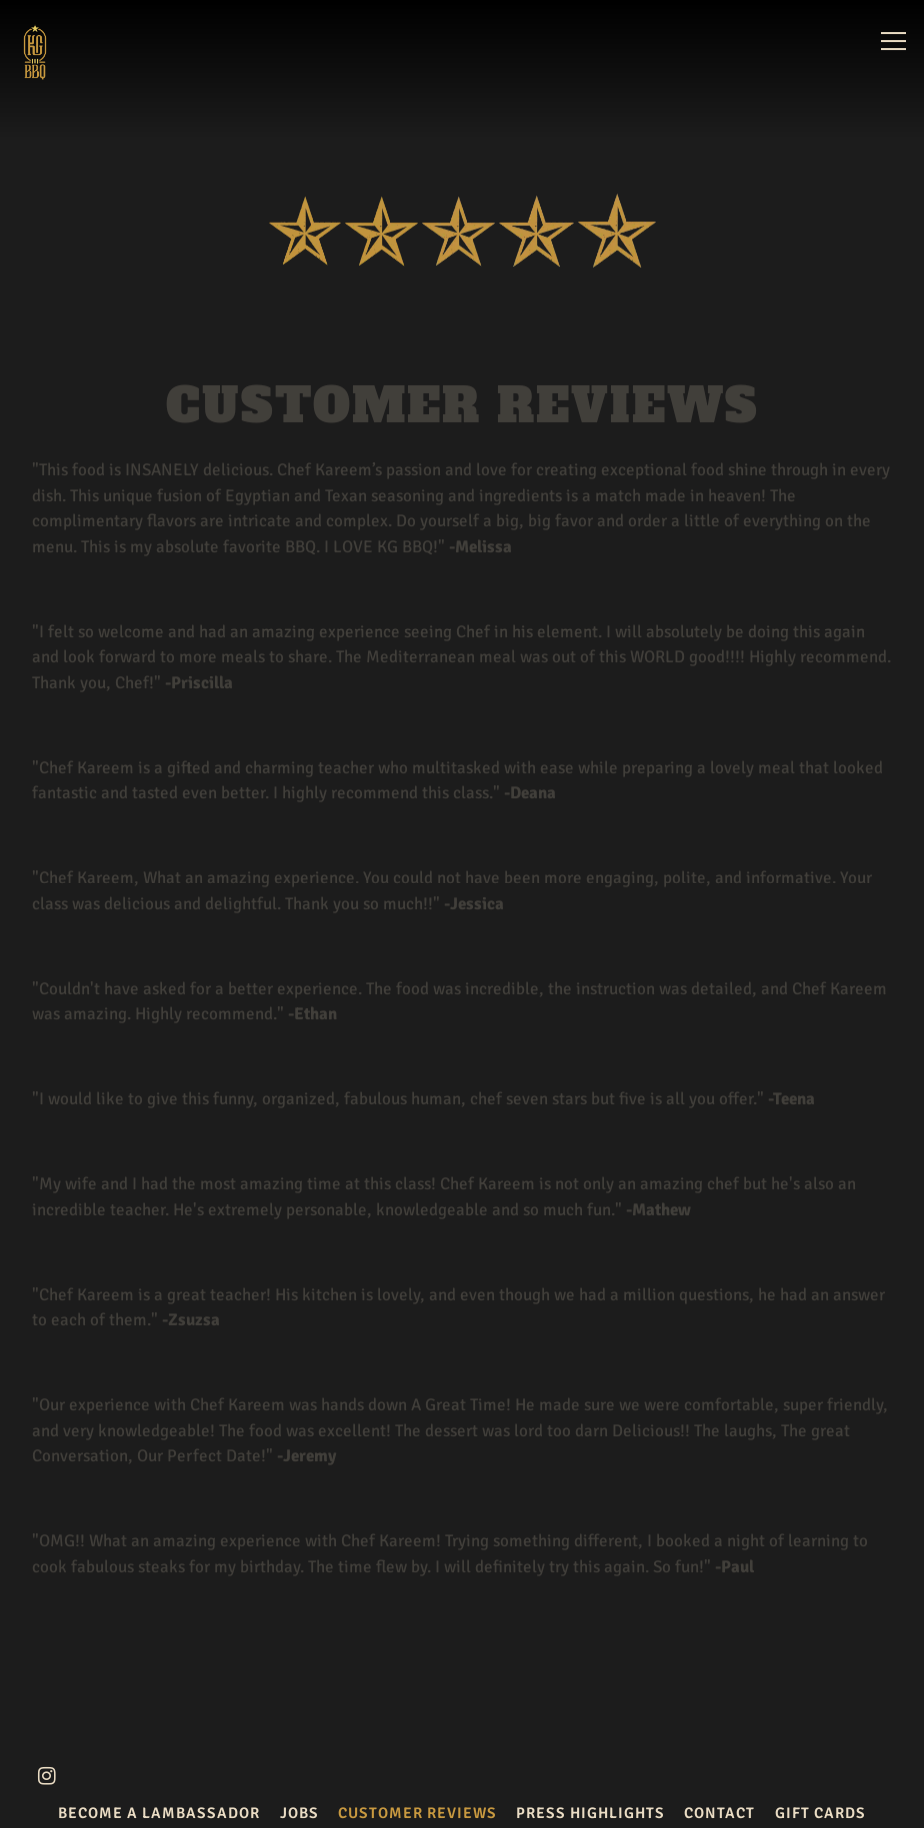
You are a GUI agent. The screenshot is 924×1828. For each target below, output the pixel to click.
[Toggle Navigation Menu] (893, 41)
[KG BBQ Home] (63, 51)
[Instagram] (47, 1776)
